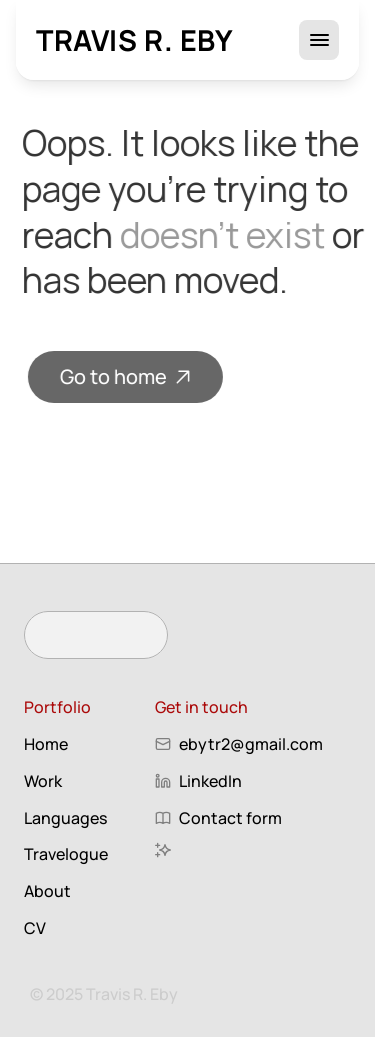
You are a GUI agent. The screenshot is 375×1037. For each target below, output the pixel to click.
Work (43, 781)
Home (46, 744)
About (47, 891)
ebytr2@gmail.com (251, 744)
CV (35, 928)
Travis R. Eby (135, 40)
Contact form (230, 818)
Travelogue (66, 854)
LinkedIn (210, 781)
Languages (65, 818)
